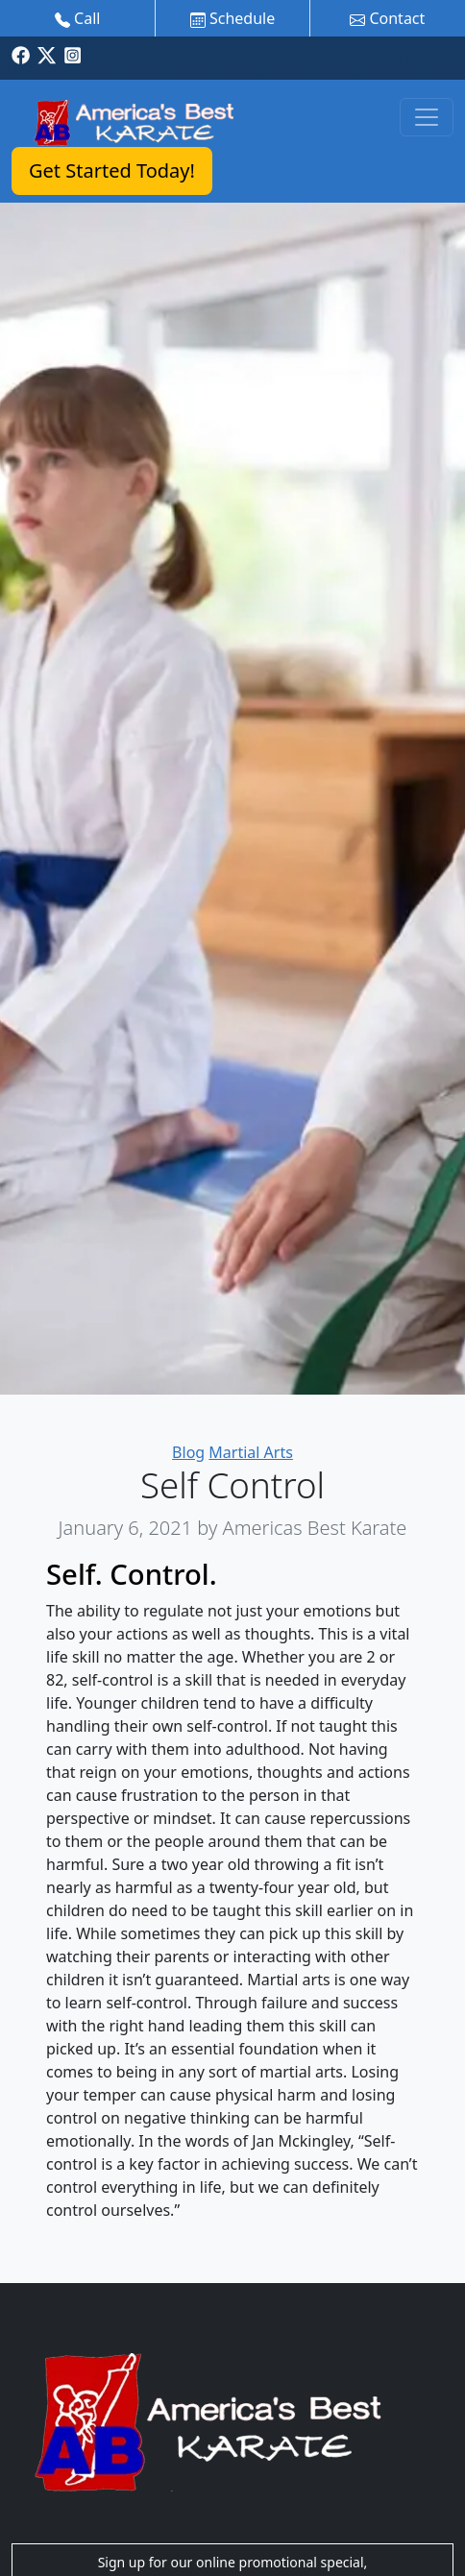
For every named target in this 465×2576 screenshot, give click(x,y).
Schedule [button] (232, 18)
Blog (188, 1452)
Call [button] (78, 18)
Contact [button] (387, 18)
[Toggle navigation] (426, 117)
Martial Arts (250, 1452)
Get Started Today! (112, 170)
